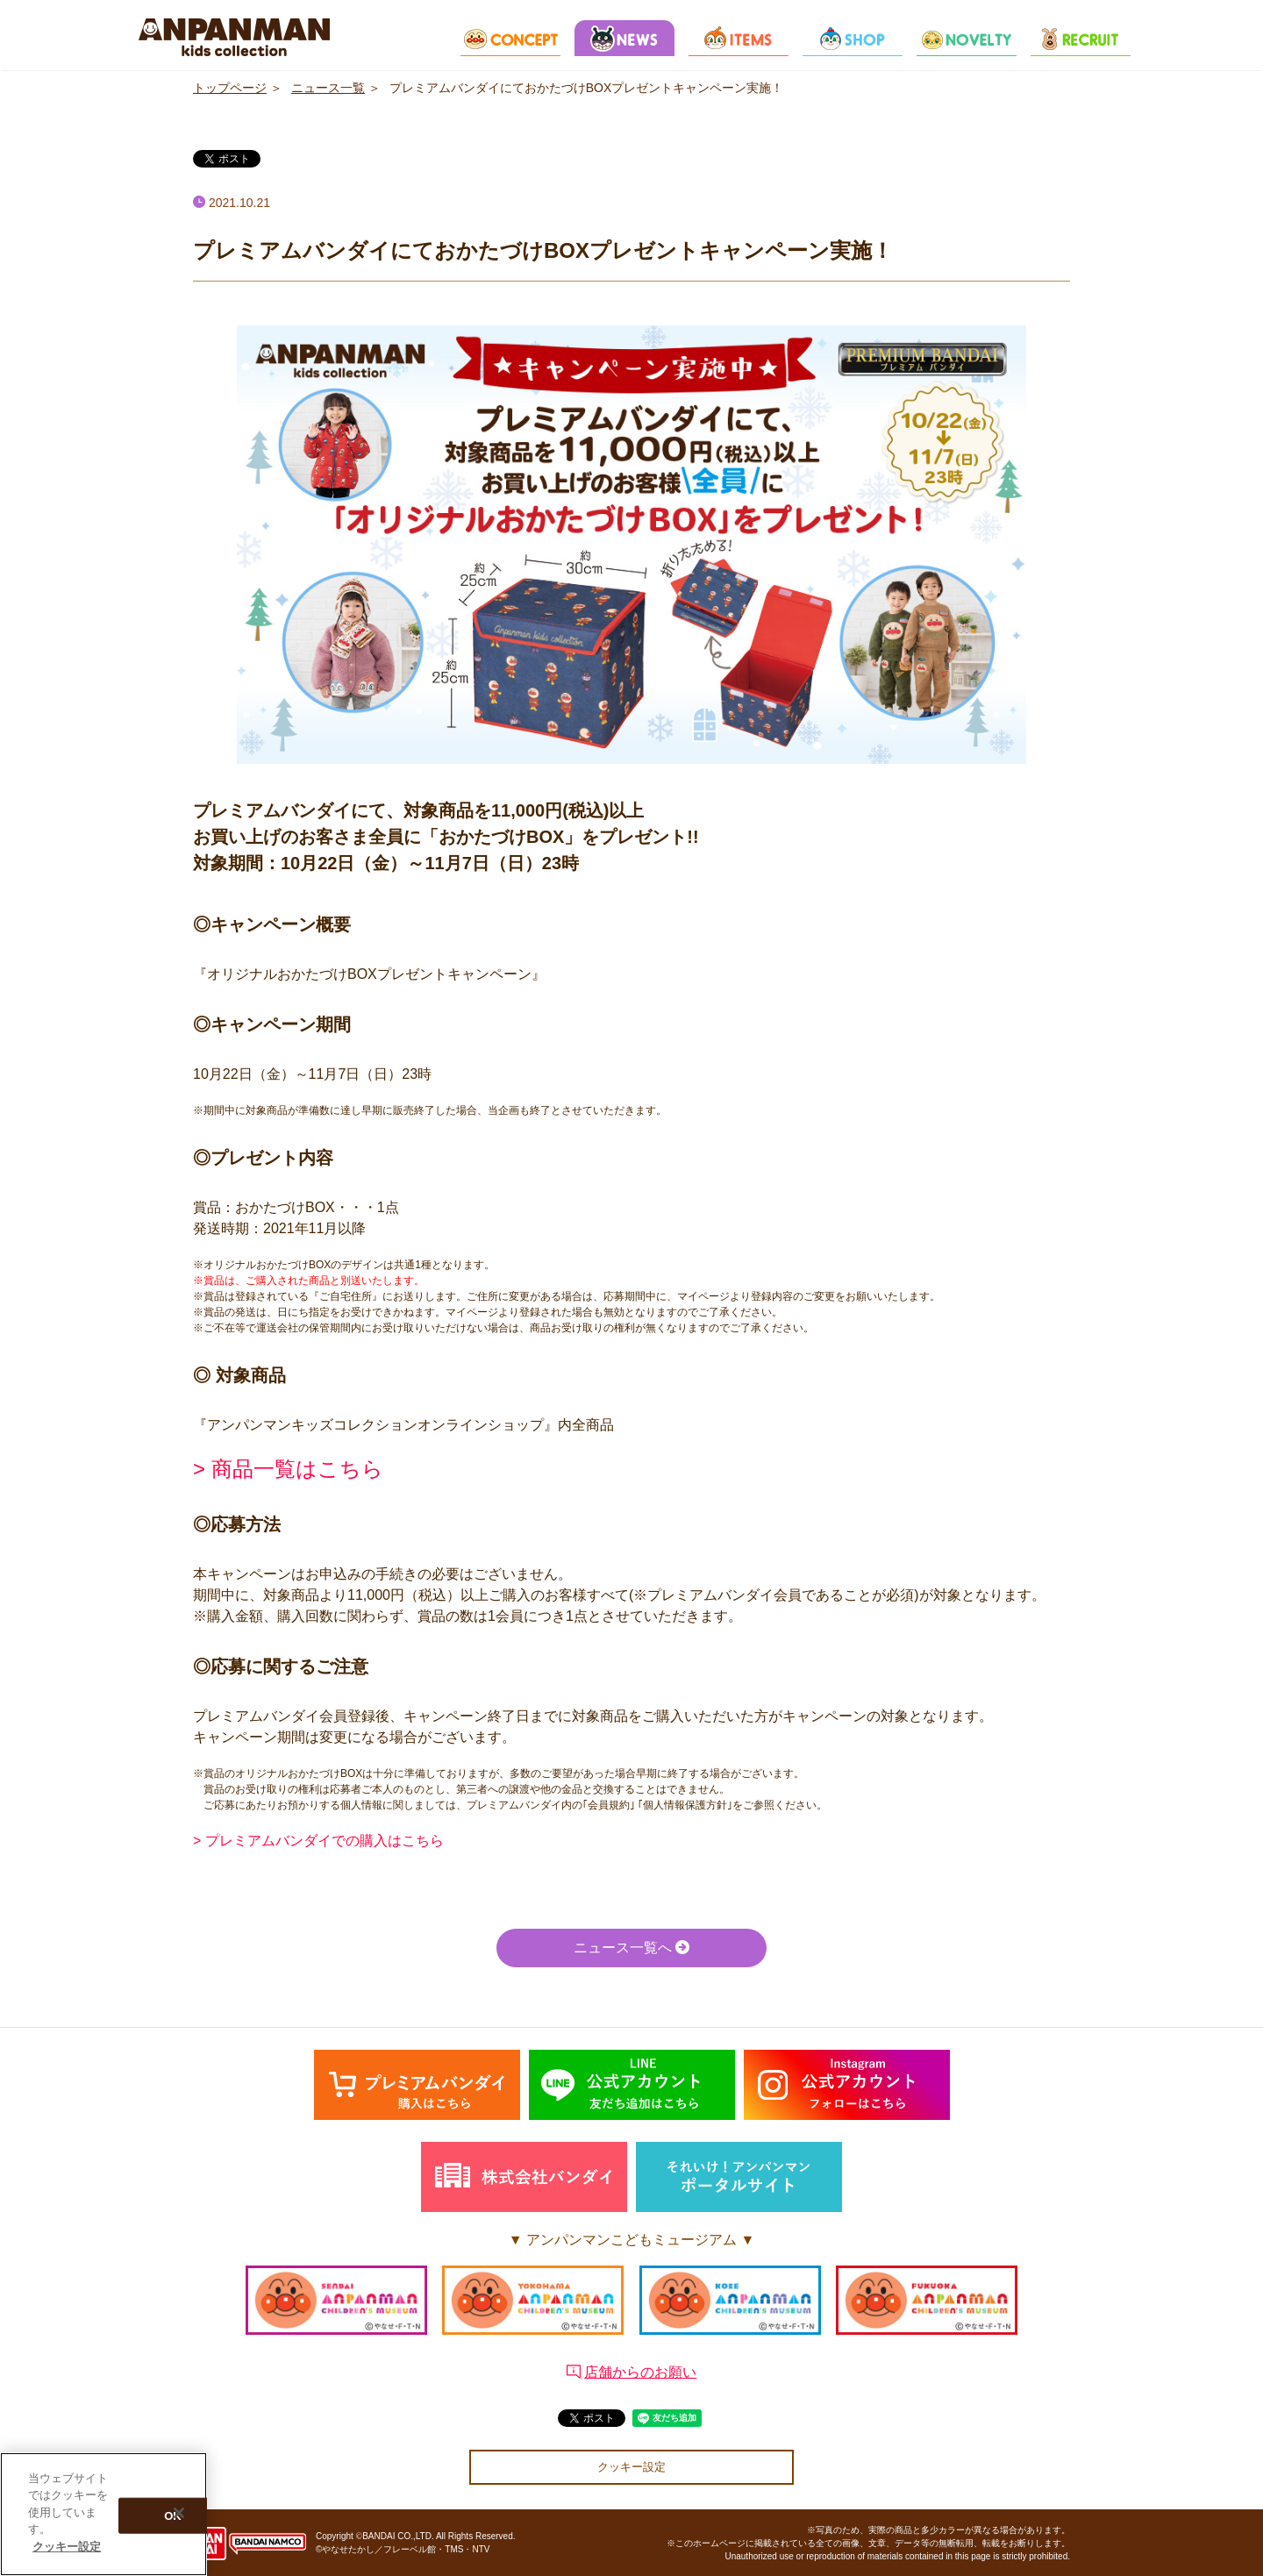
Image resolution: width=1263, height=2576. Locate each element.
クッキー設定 (631, 2466)
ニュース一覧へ (631, 1947)
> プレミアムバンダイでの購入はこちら (318, 1840)
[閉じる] (179, 2517)
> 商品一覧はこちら (288, 1469)
